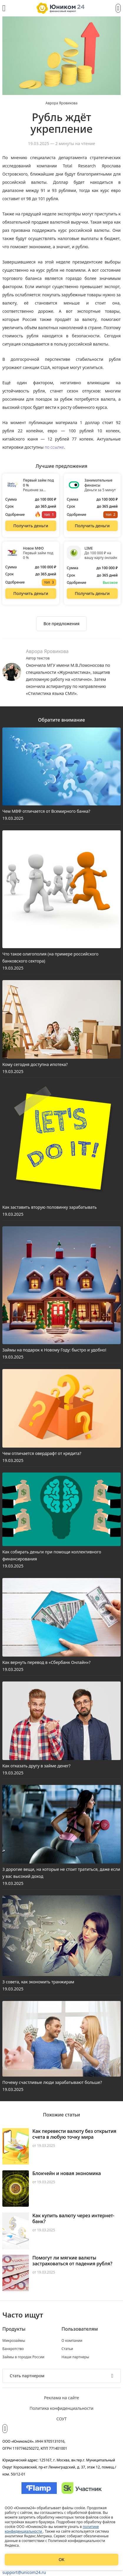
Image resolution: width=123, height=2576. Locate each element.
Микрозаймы (13, 2340)
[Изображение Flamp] (39, 2488)
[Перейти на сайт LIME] (92, 593)
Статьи (67, 2349)
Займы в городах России (23, 2357)
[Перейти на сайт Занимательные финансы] (92, 526)
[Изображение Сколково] (81, 2488)
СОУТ (61, 2419)
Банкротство (13, 2349)
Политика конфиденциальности (61, 2408)
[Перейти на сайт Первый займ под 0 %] (30, 526)
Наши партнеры (75, 2357)
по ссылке (54, 447)
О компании (71, 2340)
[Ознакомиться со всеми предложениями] (61, 623)
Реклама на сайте (61, 2397)
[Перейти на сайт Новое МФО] (30, 593)
